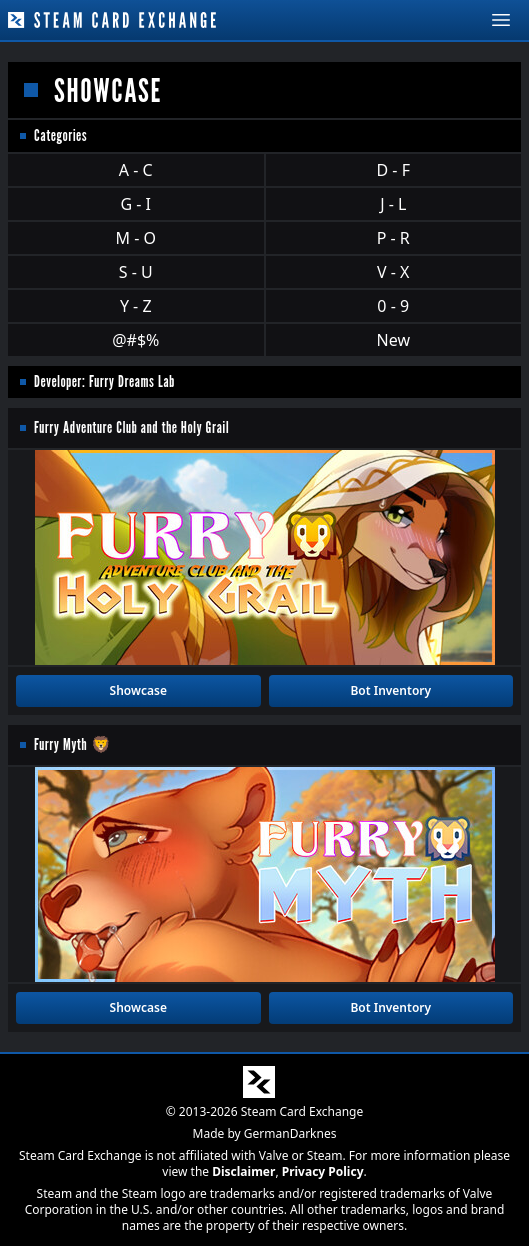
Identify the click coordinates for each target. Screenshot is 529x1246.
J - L (393, 204)
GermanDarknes (290, 1133)
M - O (136, 238)
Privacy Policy (323, 1171)
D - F (393, 170)
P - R (393, 238)
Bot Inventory (390, 690)
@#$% (135, 340)
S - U (136, 272)
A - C (136, 170)
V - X (393, 272)
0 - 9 (393, 306)
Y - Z (136, 306)
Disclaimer (243, 1171)
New (393, 340)
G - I (135, 204)
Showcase (138, 690)
